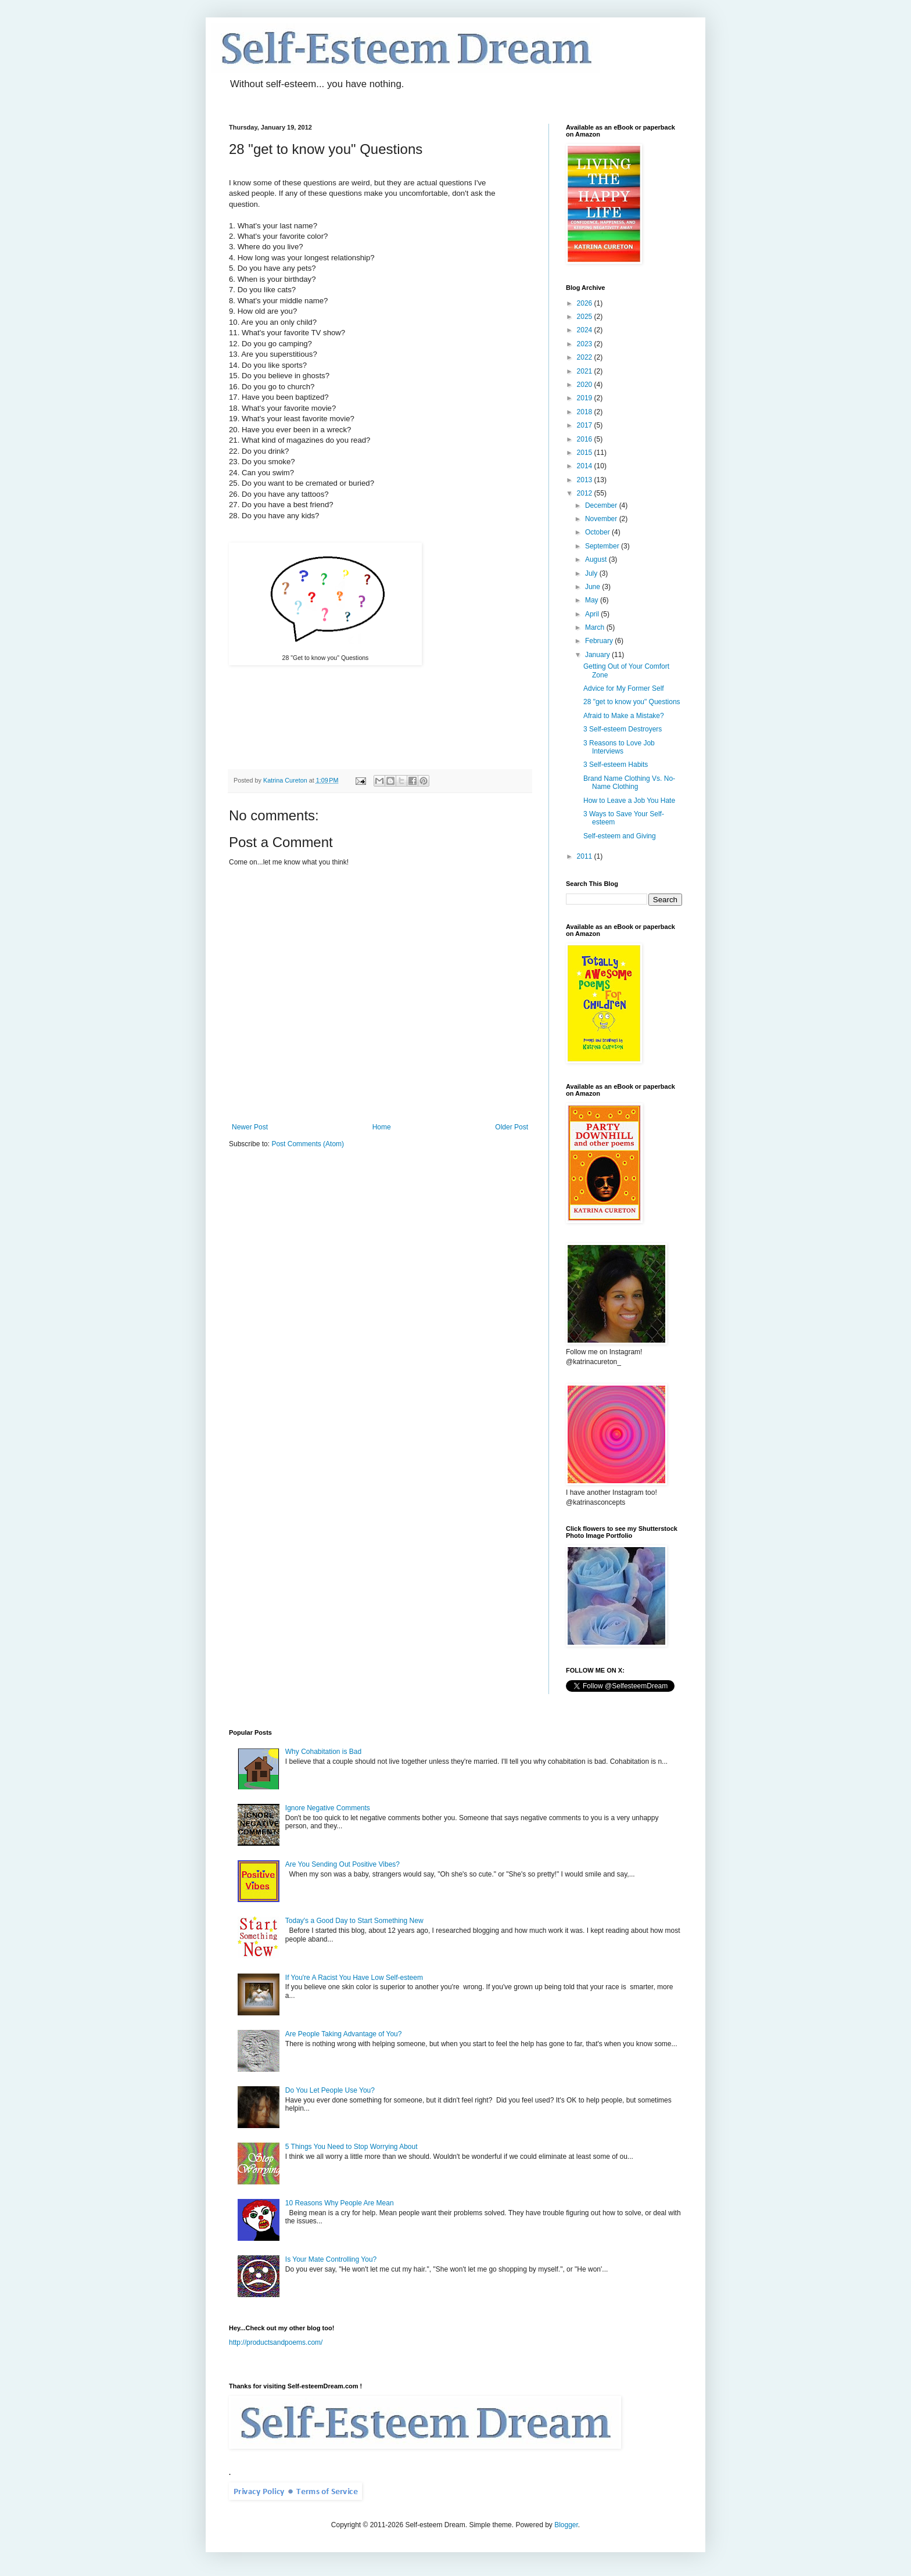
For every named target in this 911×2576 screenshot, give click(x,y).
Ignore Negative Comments (327, 1808)
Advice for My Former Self (623, 688)
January (598, 655)
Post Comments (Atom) (307, 1144)
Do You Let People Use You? (330, 2090)
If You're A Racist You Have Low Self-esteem (354, 1978)
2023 (585, 344)
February (600, 641)
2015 (585, 453)
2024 (585, 330)
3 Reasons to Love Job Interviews (619, 747)
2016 (585, 439)
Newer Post (250, 1127)
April (593, 614)
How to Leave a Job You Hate (629, 801)
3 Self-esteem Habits (615, 764)
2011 (585, 856)
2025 (585, 317)
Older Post (511, 1127)
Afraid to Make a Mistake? (623, 716)
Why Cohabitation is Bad (323, 1752)
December (602, 505)
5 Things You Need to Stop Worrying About (351, 2147)
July (592, 573)
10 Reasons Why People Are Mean (339, 2203)
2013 (585, 480)
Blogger (566, 2525)
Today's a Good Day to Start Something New (354, 1921)
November (602, 519)
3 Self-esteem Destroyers (622, 729)
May (592, 600)
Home (381, 1127)
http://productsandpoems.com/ (275, 2342)
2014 (585, 466)
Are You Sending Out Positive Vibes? (342, 1864)
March (596, 627)
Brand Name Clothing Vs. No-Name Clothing (629, 782)
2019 (585, 398)
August (597, 559)
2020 (585, 385)
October (598, 532)
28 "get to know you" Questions (631, 702)
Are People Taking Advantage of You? (343, 2034)
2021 (585, 371)
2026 (585, 303)
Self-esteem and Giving (619, 836)
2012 (585, 493)
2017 (585, 425)
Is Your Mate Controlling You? (330, 2259)
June (593, 587)
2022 (585, 357)
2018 (585, 412)
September (603, 546)
